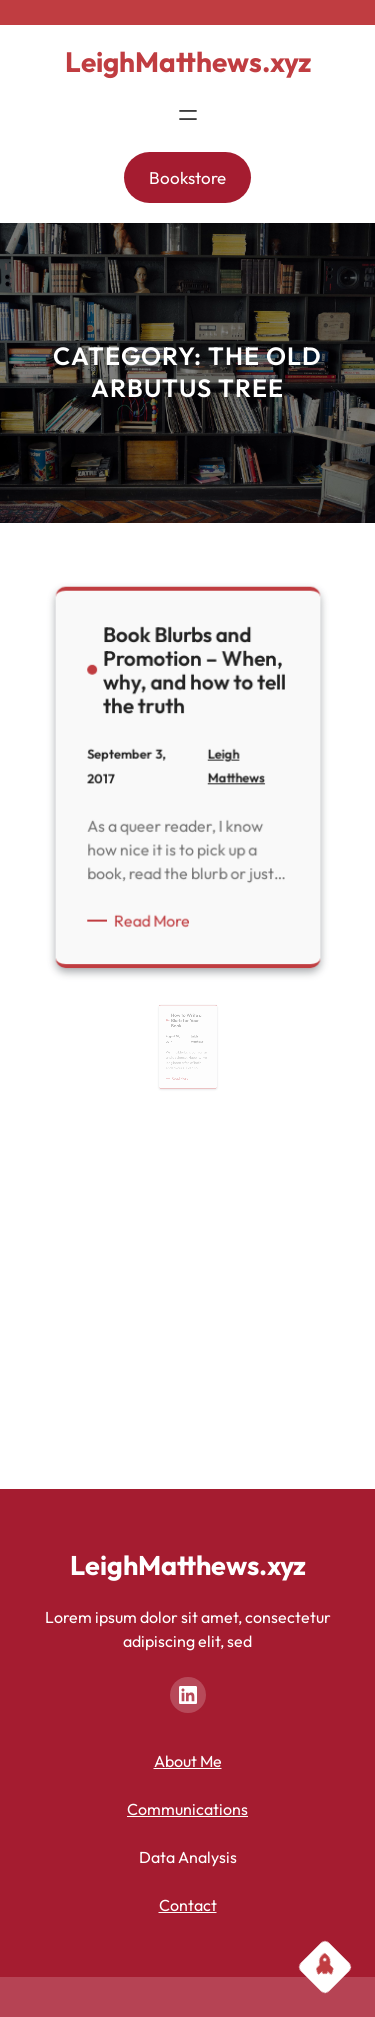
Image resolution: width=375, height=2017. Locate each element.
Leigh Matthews (194, 1052)
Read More (156, 919)
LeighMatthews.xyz (188, 61)
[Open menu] (188, 115)
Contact (188, 1905)
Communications (187, 1809)
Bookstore (187, 177)
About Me (188, 1761)
